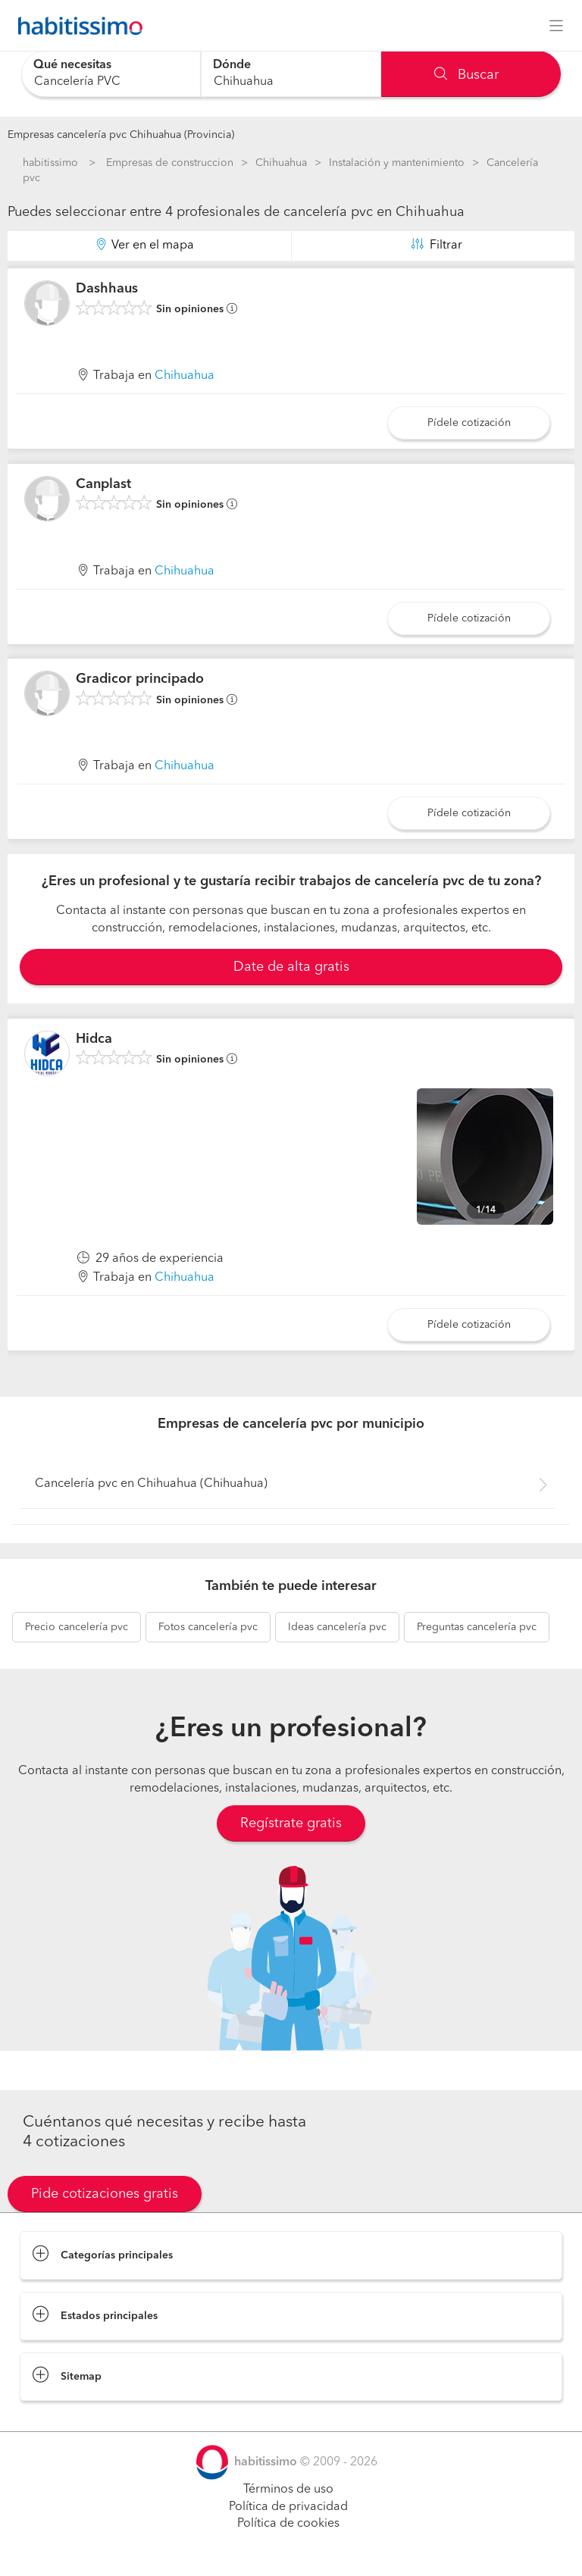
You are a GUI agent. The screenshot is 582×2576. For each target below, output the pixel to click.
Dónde (232, 65)
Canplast (103, 484)
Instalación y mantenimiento (397, 163)
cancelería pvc (76, 1627)
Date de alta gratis (291, 967)
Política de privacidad (288, 2507)
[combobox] (111, 74)
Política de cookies (288, 2524)
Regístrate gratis (291, 1823)
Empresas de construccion (169, 163)
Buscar (466, 75)
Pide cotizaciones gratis (104, 2194)
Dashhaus (107, 289)
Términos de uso (288, 2490)
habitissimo (50, 163)
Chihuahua (281, 163)
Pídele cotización (469, 423)
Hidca (94, 1039)
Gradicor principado (140, 679)
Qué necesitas (72, 65)
